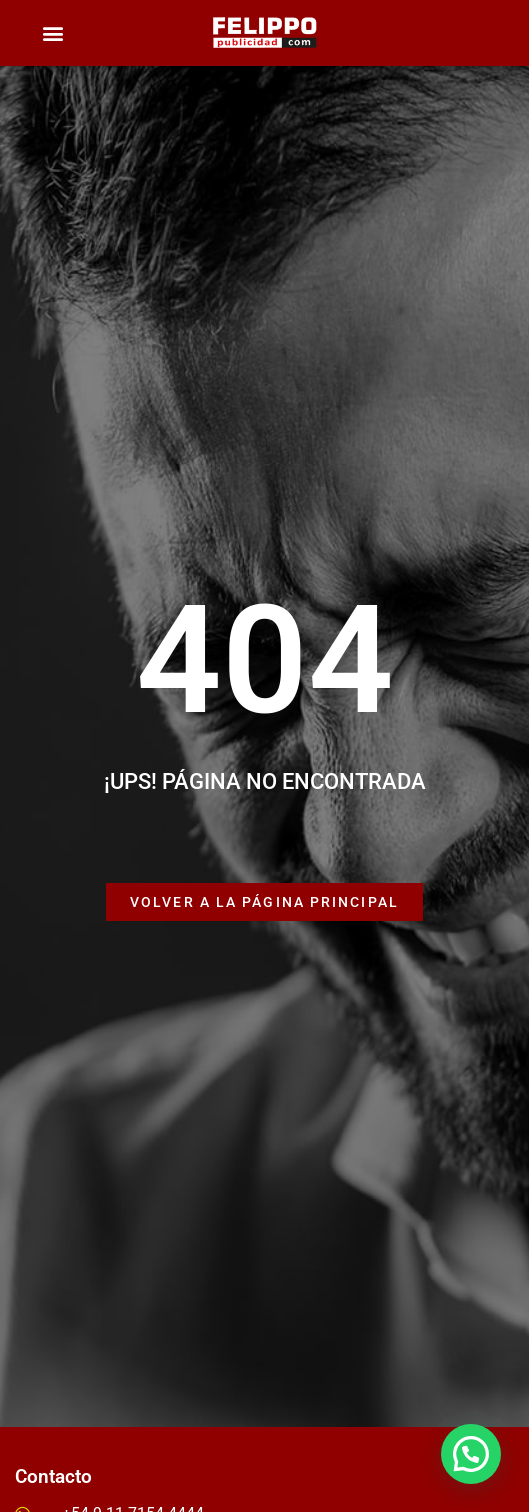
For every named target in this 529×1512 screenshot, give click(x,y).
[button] (52, 33)
